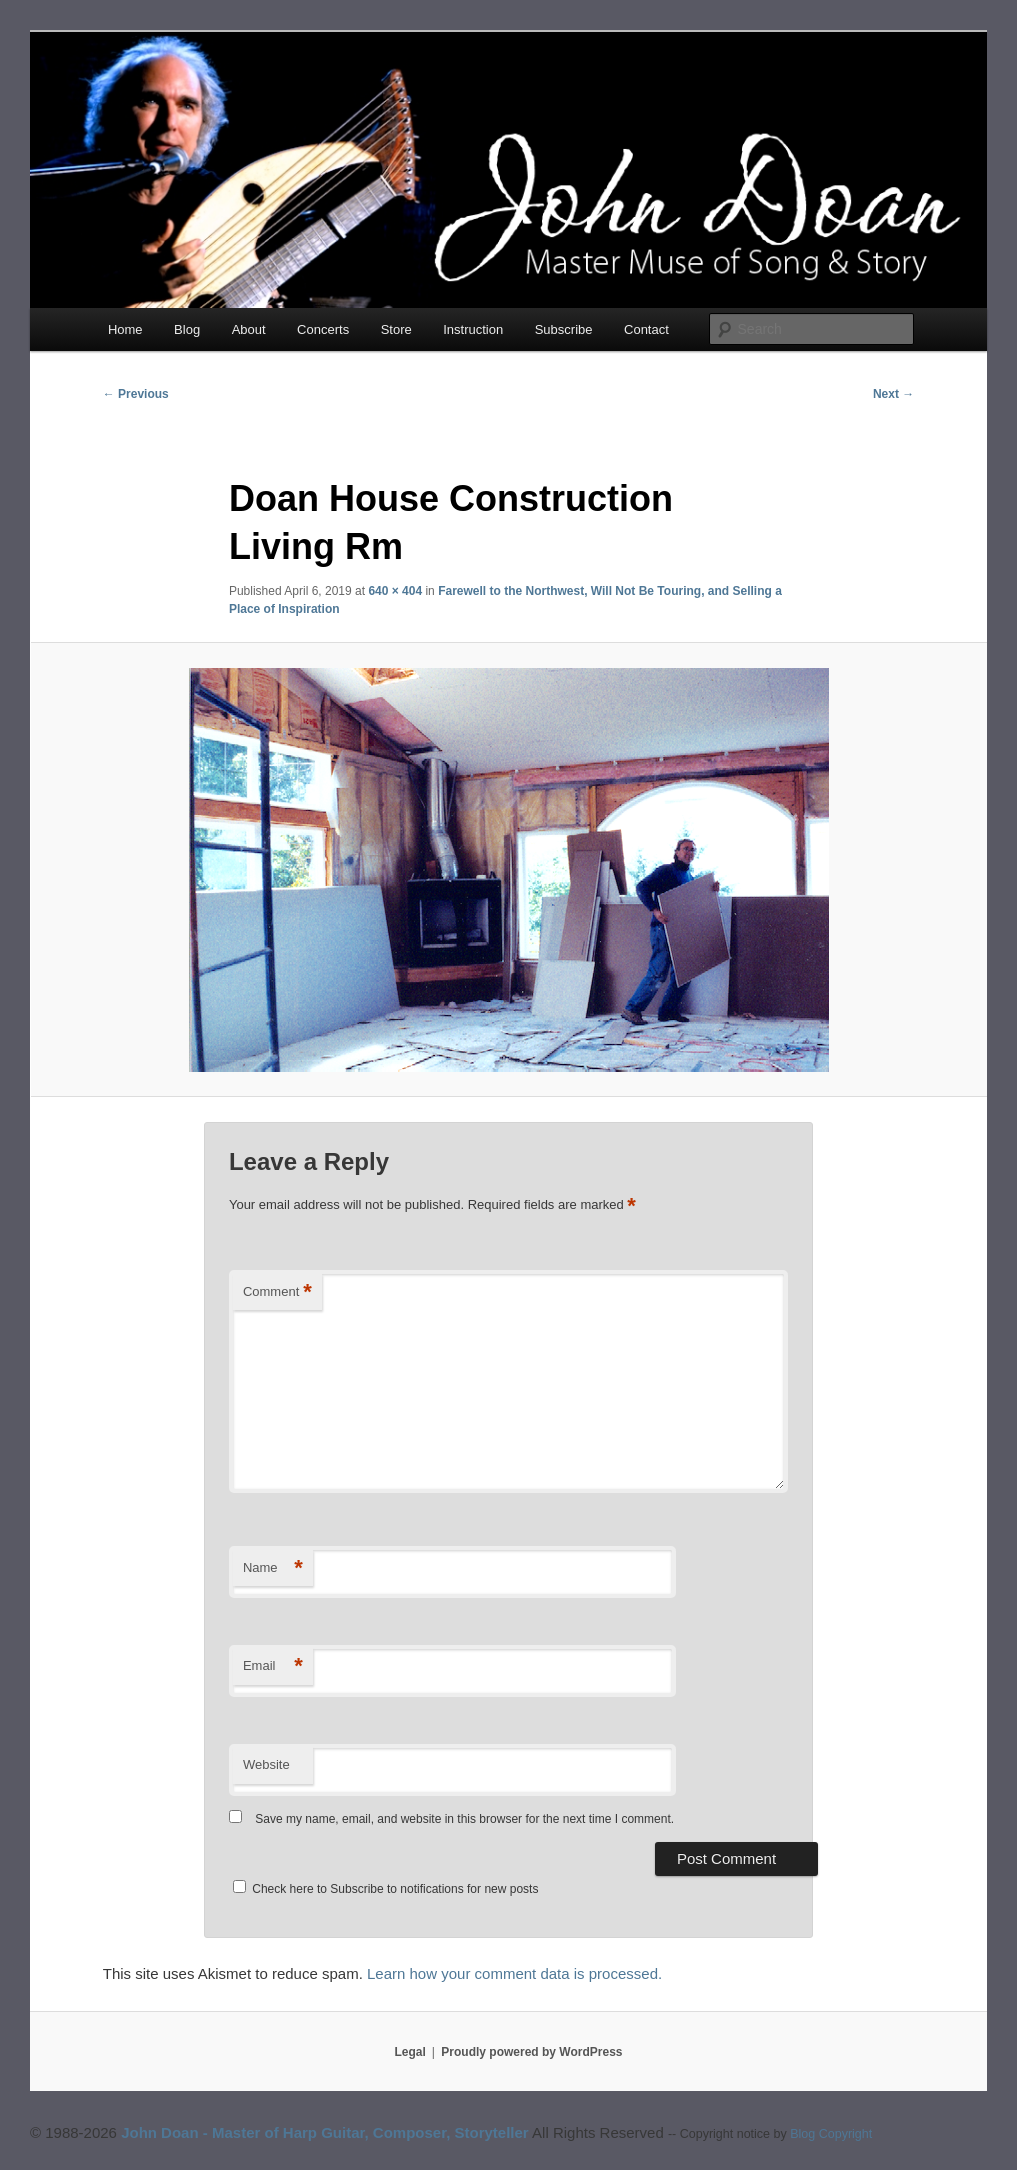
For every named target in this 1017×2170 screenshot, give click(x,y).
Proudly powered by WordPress (531, 2052)
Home (125, 329)
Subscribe (564, 329)
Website (266, 1764)
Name (273, 1568)
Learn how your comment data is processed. (514, 1973)
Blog (187, 329)
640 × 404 (395, 591)
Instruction (473, 329)
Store (396, 329)
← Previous (136, 394)
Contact (646, 329)
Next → (893, 394)
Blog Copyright (831, 2134)
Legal (410, 2052)
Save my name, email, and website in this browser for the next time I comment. (464, 1819)
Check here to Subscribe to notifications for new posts (385, 1889)
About (249, 329)
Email (273, 1666)
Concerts (323, 329)
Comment (277, 1292)
